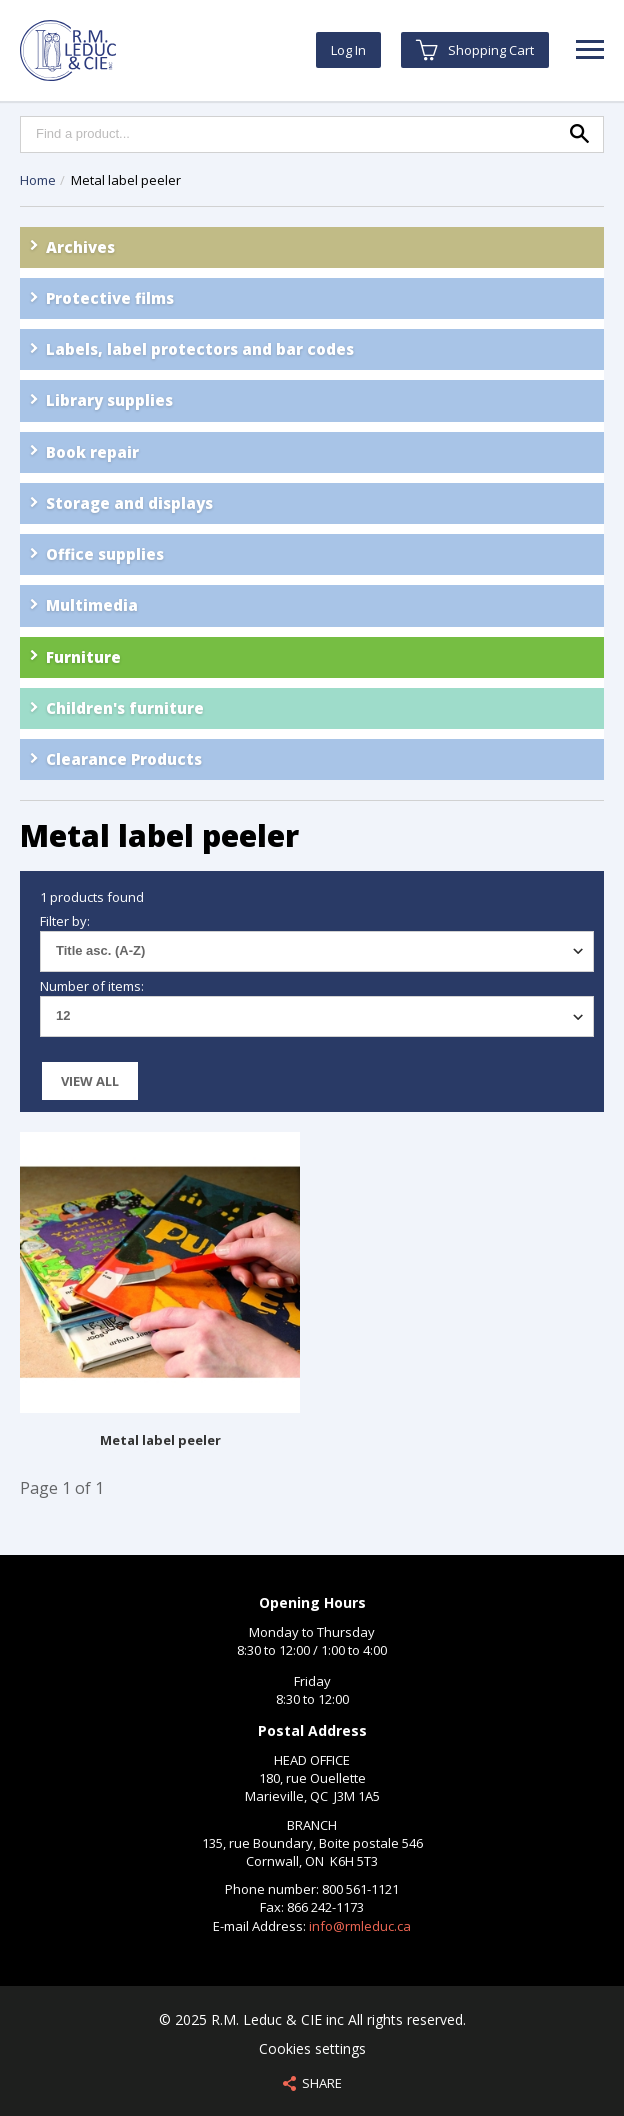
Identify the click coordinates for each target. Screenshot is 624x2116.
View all (90, 1081)
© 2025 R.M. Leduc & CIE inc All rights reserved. (312, 2019)
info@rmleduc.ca (360, 1926)
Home (38, 180)
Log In (348, 50)
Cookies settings (312, 2048)
